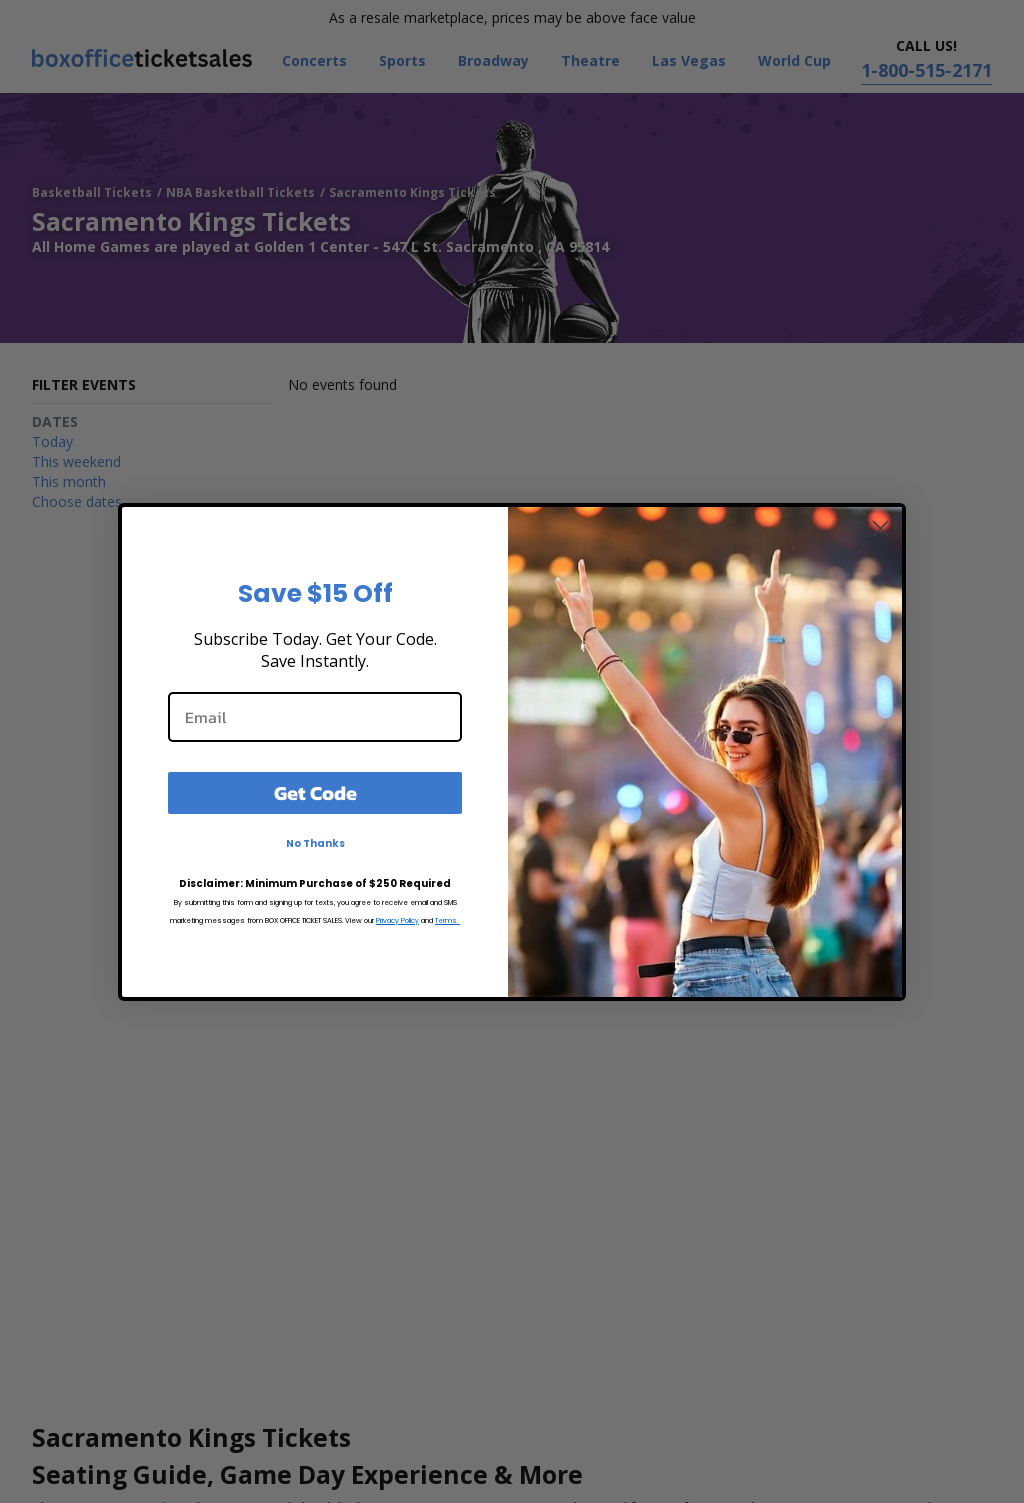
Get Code (315, 793)
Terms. (447, 920)
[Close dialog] (880, 528)
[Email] (315, 717)
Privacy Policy (397, 920)
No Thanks (315, 843)
